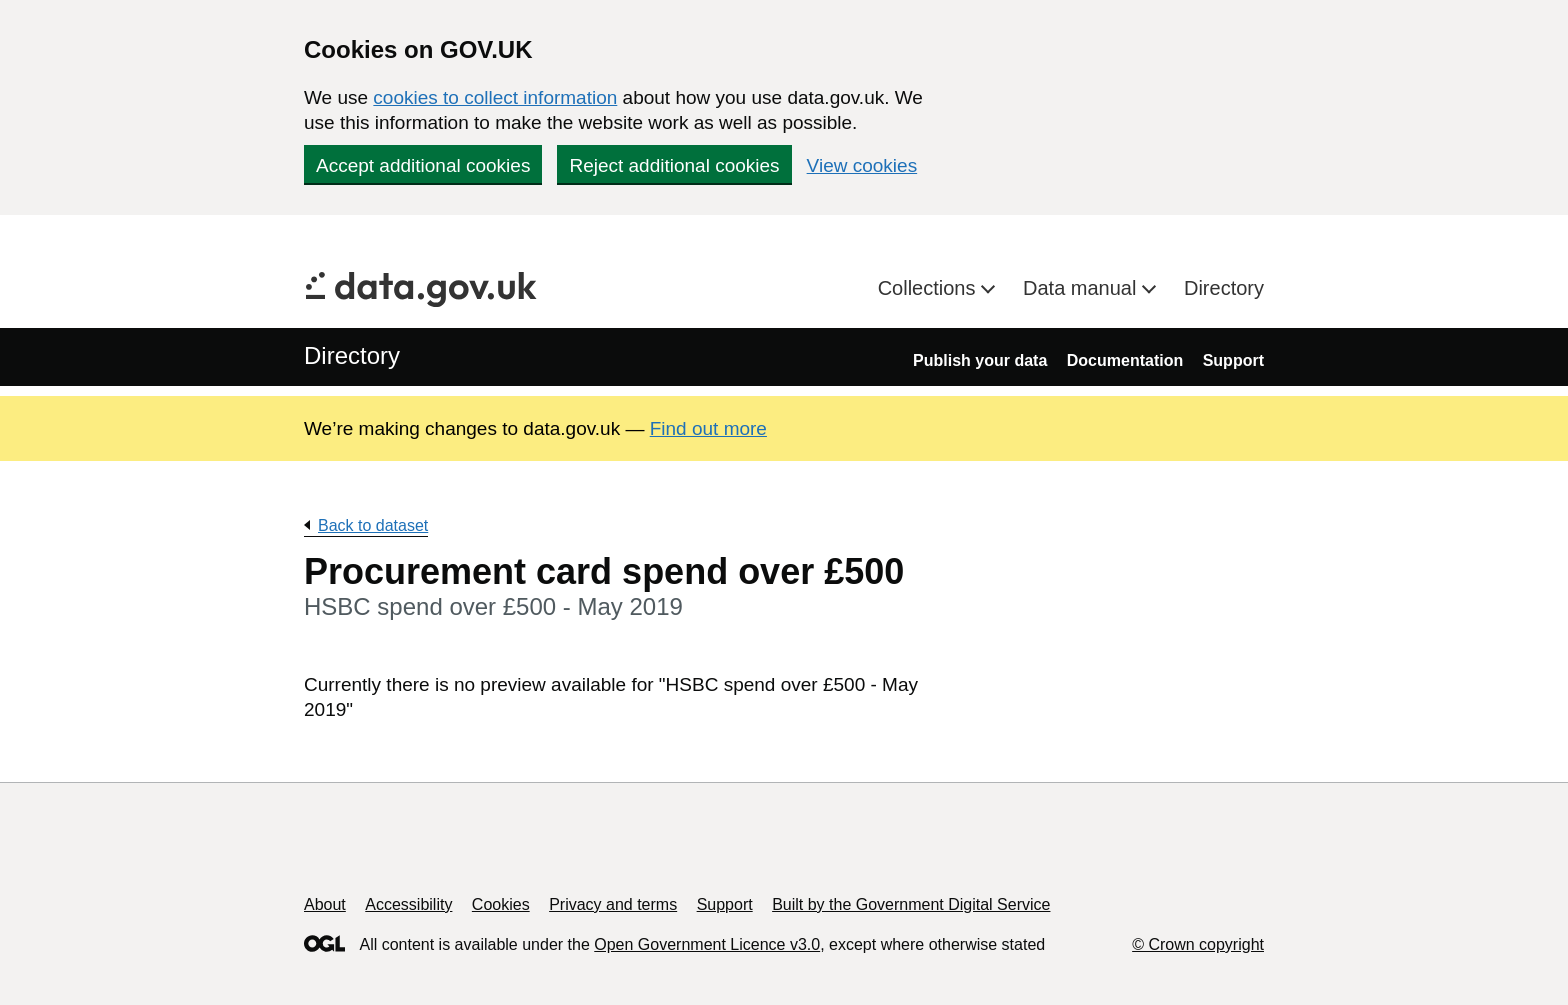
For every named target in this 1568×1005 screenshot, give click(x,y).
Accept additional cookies (423, 165)
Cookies (501, 904)
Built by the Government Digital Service (911, 904)
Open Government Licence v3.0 (707, 944)
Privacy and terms (613, 904)
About (325, 904)
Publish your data (980, 360)
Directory (1224, 288)
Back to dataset (373, 525)
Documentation (1125, 360)
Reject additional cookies (674, 165)
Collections (929, 288)
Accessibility (408, 904)
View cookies (862, 165)
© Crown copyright (1198, 944)
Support (1233, 360)
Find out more (708, 428)
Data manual (1082, 288)
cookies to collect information (495, 97)
